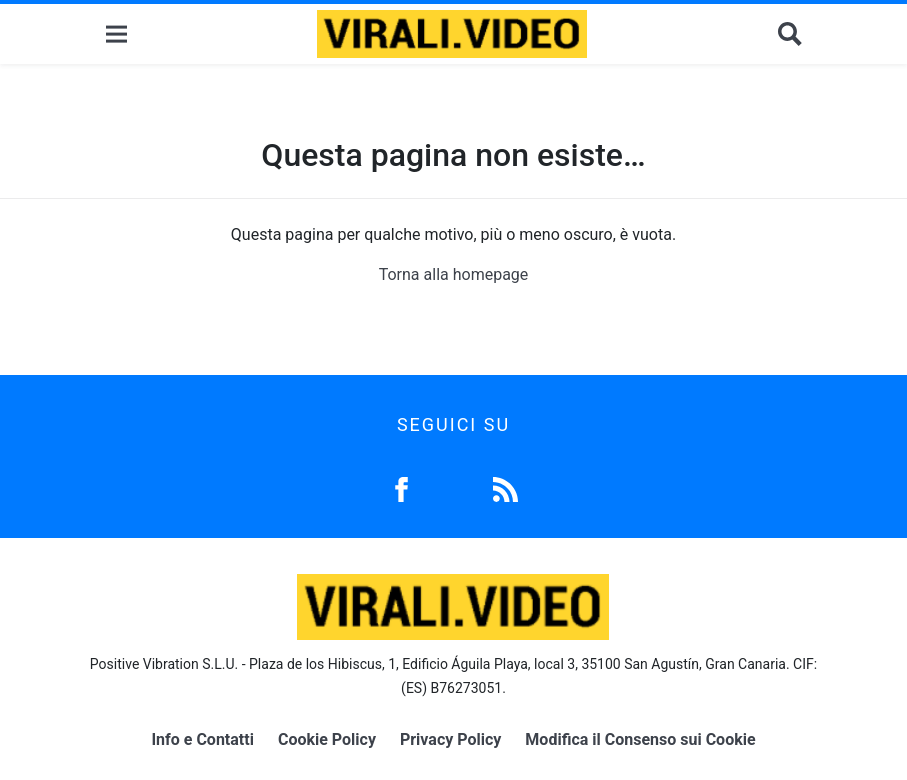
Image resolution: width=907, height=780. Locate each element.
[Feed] (505, 487)
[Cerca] (790, 34)
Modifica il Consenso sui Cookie (640, 739)
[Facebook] (401, 487)
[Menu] (116, 34)
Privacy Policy (450, 739)
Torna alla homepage (454, 274)
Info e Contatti (202, 739)
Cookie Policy (327, 739)
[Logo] (452, 34)
